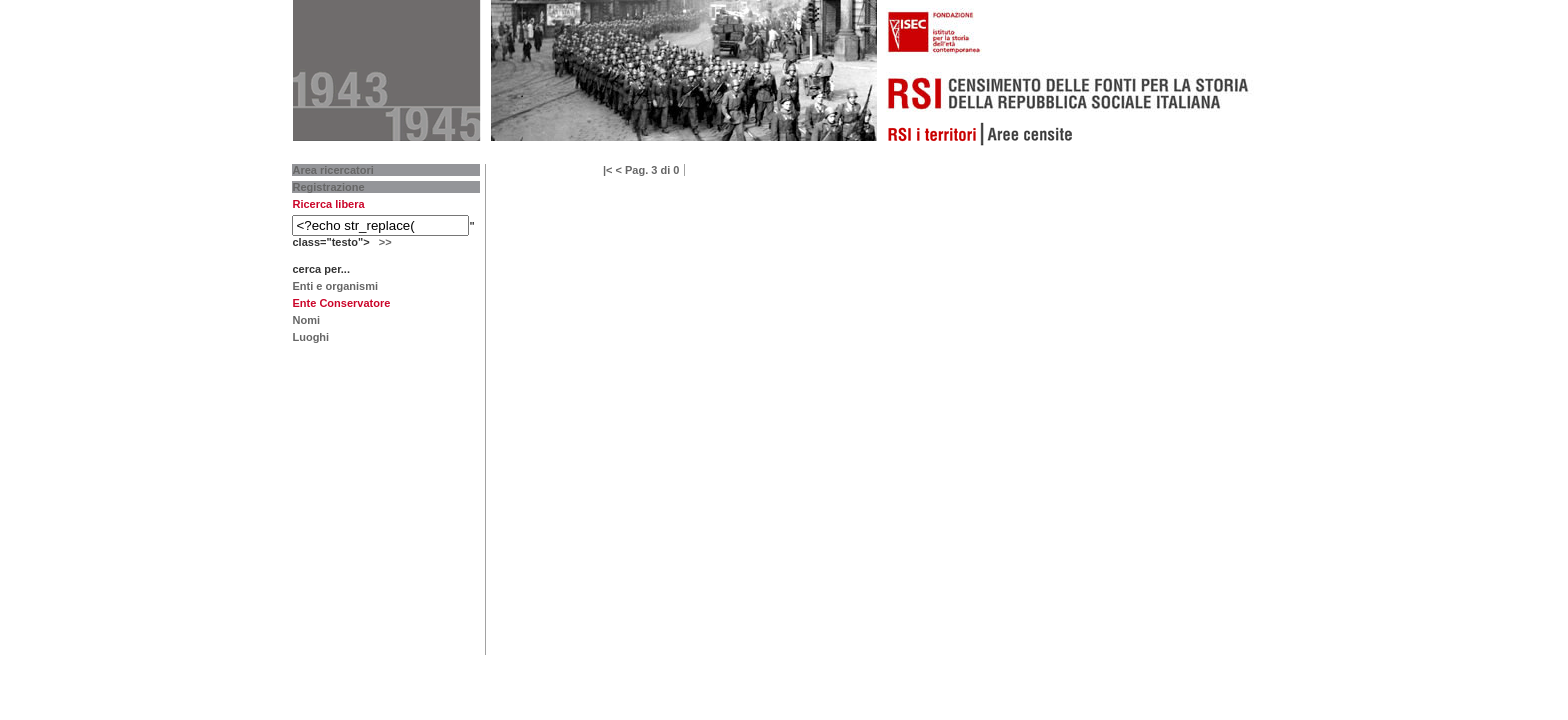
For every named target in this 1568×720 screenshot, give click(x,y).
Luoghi (310, 337)
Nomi (306, 320)
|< (608, 170)
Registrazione (328, 187)
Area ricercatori (332, 170)
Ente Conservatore (341, 303)
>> (385, 242)
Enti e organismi (335, 286)
